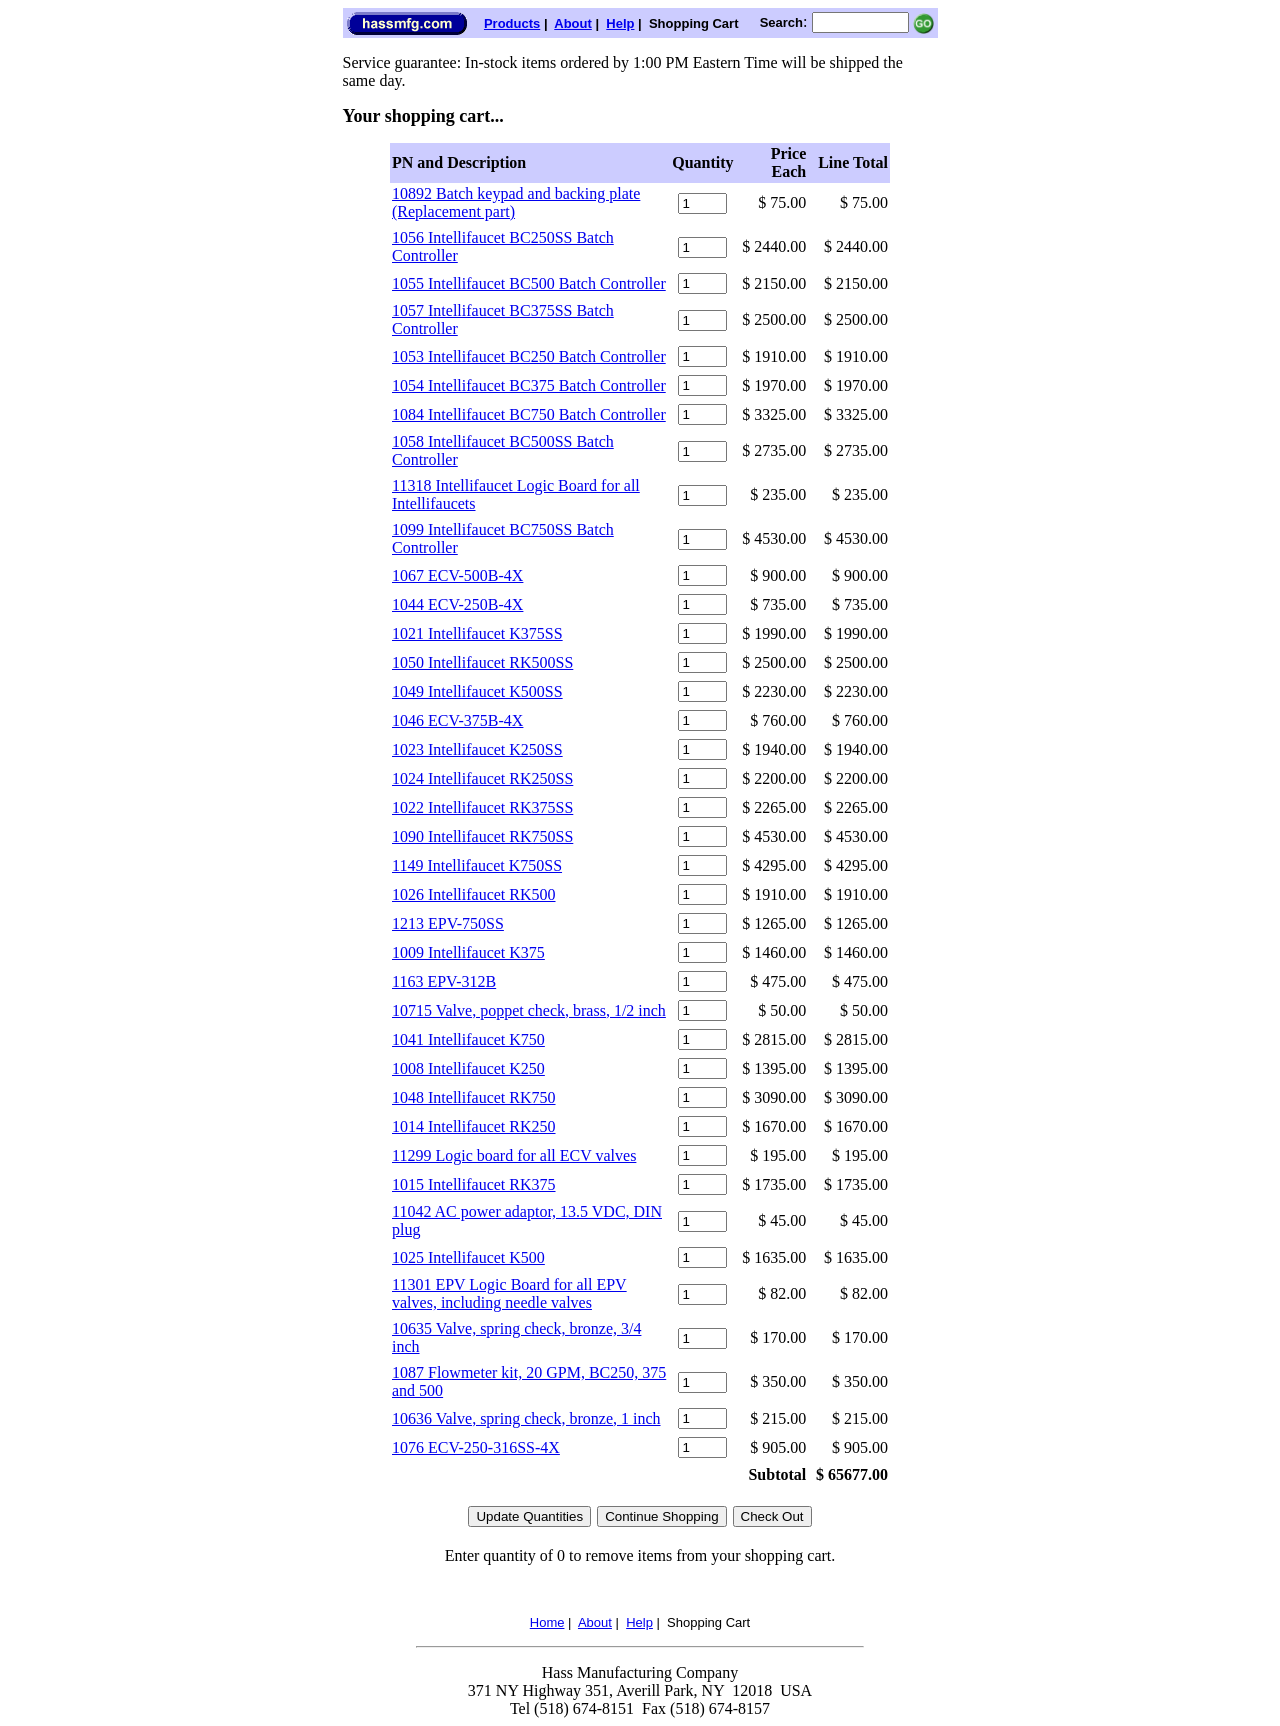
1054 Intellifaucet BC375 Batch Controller (529, 385)
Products (512, 23)
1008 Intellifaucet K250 (468, 1068)
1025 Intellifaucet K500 (468, 1257)
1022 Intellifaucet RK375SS (482, 807)
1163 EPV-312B (444, 981)
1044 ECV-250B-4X (457, 604)
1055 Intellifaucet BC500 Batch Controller (529, 283)
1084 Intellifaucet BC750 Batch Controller (529, 414)
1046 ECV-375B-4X (457, 720)
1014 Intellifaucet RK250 (474, 1126)
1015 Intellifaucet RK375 (474, 1184)
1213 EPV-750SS (448, 923)
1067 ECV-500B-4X (457, 575)
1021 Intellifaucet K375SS (477, 633)
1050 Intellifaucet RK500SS (482, 662)
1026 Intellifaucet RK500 (474, 894)
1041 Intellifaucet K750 (468, 1039)
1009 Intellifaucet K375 (468, 952)
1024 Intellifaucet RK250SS (482, 778)
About (573, 23)
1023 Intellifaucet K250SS (477, 749)
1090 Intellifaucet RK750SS (482, 836)
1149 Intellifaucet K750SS (477, 865)
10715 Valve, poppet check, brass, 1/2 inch (529, 1010)
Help (620, 23)
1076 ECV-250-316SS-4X (476, 1447)
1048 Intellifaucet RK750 (474, 1097)
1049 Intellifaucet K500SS (477, 691)
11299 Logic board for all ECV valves (514, 1155)
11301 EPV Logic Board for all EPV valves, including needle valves (509, 1293)
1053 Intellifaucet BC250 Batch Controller (529, 356)
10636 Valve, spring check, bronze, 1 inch (526, 1418)
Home (547, 1622)
